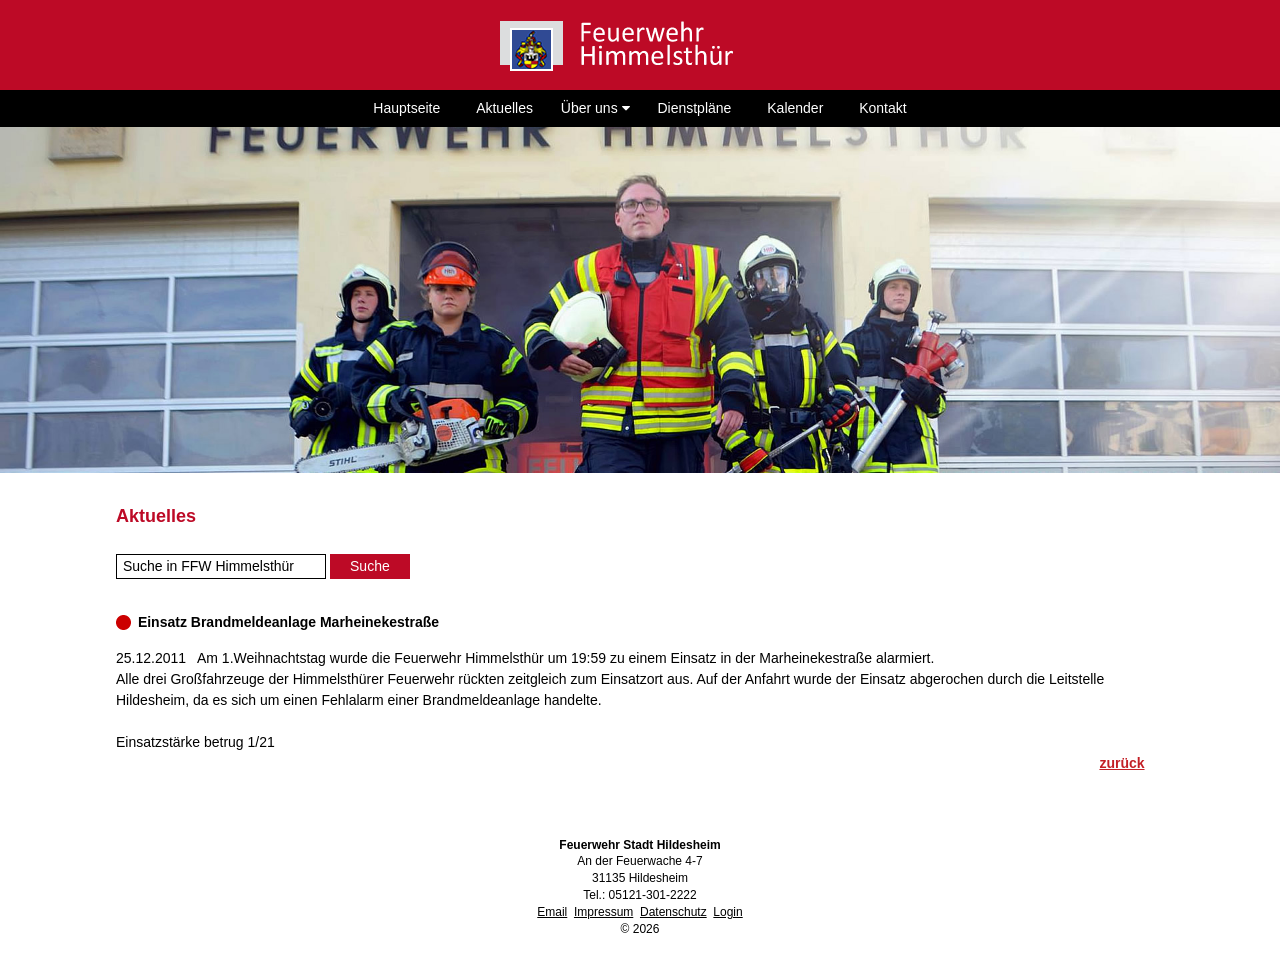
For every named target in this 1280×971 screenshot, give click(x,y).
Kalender (795, 108)
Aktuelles (504, 108)
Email (552, 912)
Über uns (595, 108)
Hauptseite (406, 108)
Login (727, 912)
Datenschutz (673, 912)
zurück (1121, 763)
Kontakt (882, 108)
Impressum (603, 912)
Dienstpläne (694, 108)
